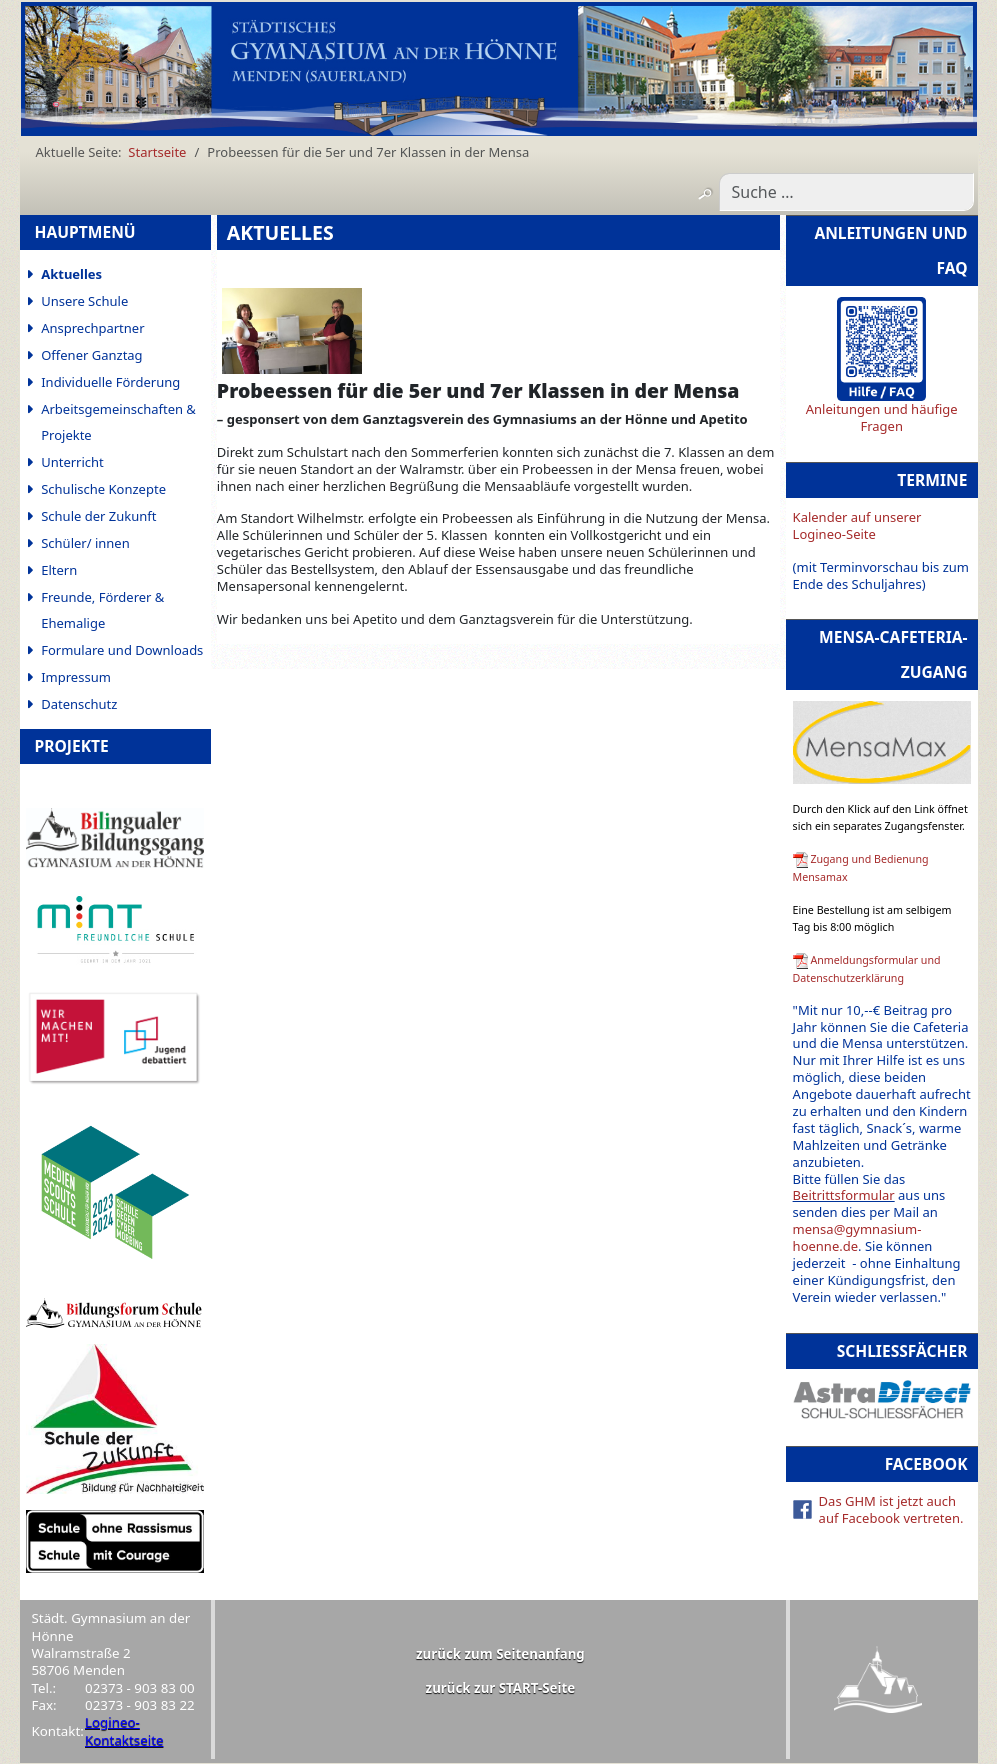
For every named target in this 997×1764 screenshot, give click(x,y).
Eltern (59, 570)
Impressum (76, 677)
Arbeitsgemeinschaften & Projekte (118, 422)
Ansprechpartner (92, 328)
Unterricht (72, 462)
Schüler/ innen (85, 543)
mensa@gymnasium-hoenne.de (857, 1237)
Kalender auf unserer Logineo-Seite (857, 525)
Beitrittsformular (844, 1195)
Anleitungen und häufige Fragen (882, 417)
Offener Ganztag (91, 355)
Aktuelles (71, 274)
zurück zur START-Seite (501, 1688)
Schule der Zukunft (98, 516)
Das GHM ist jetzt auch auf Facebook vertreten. (891, 1509)
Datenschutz (79, 704)
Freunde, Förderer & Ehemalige (102, 610)
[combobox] (846, 192)
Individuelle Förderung (110, 382)
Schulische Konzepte (103, 489)
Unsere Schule (84, 301)
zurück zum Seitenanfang (500, 1654)
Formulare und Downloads (122, 650)
